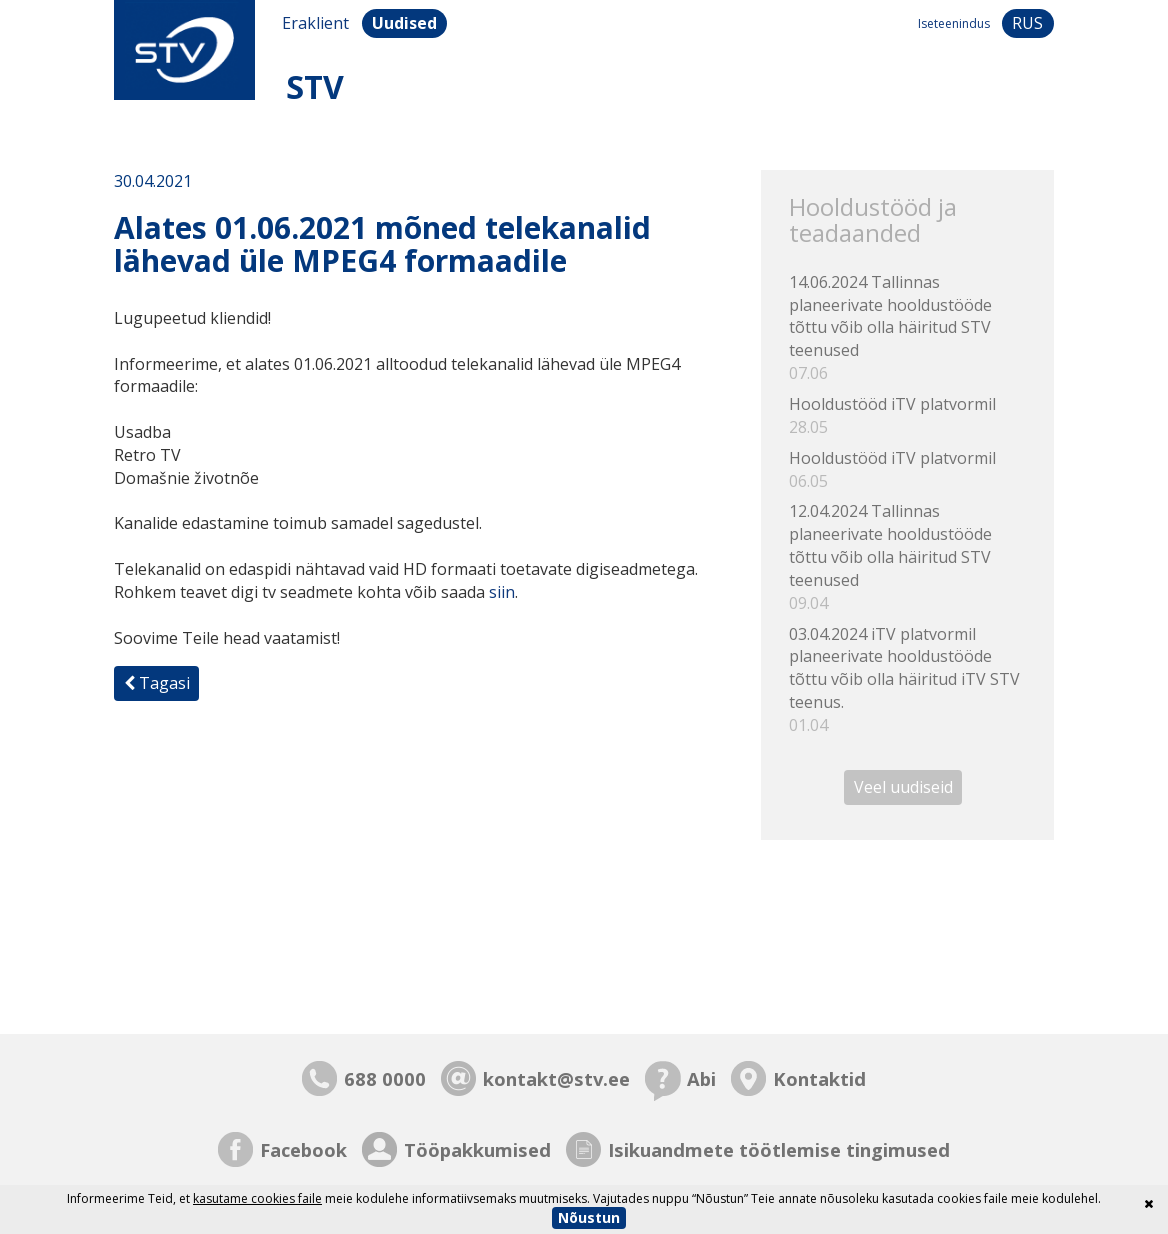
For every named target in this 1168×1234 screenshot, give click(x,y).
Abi (701, 1078)
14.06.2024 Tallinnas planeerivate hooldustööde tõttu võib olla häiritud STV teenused (907, 328)
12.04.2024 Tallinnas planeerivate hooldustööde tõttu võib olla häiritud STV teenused (907, 557)
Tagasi (157, 683)
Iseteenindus (954, 23)
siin (502, 592)
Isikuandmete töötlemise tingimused (779, 1149)
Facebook (303, 1149)
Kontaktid (819, 1078)
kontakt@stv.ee (556, 1078)
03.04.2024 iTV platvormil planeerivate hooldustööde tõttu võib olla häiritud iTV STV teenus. (907, 680)
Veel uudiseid (903, 788)
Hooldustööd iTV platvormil (907, 416)
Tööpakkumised (477, 1149)
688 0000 (385, 1078)
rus (1027, 23)
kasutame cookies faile (257, 1198)
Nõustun (589, 1217)
